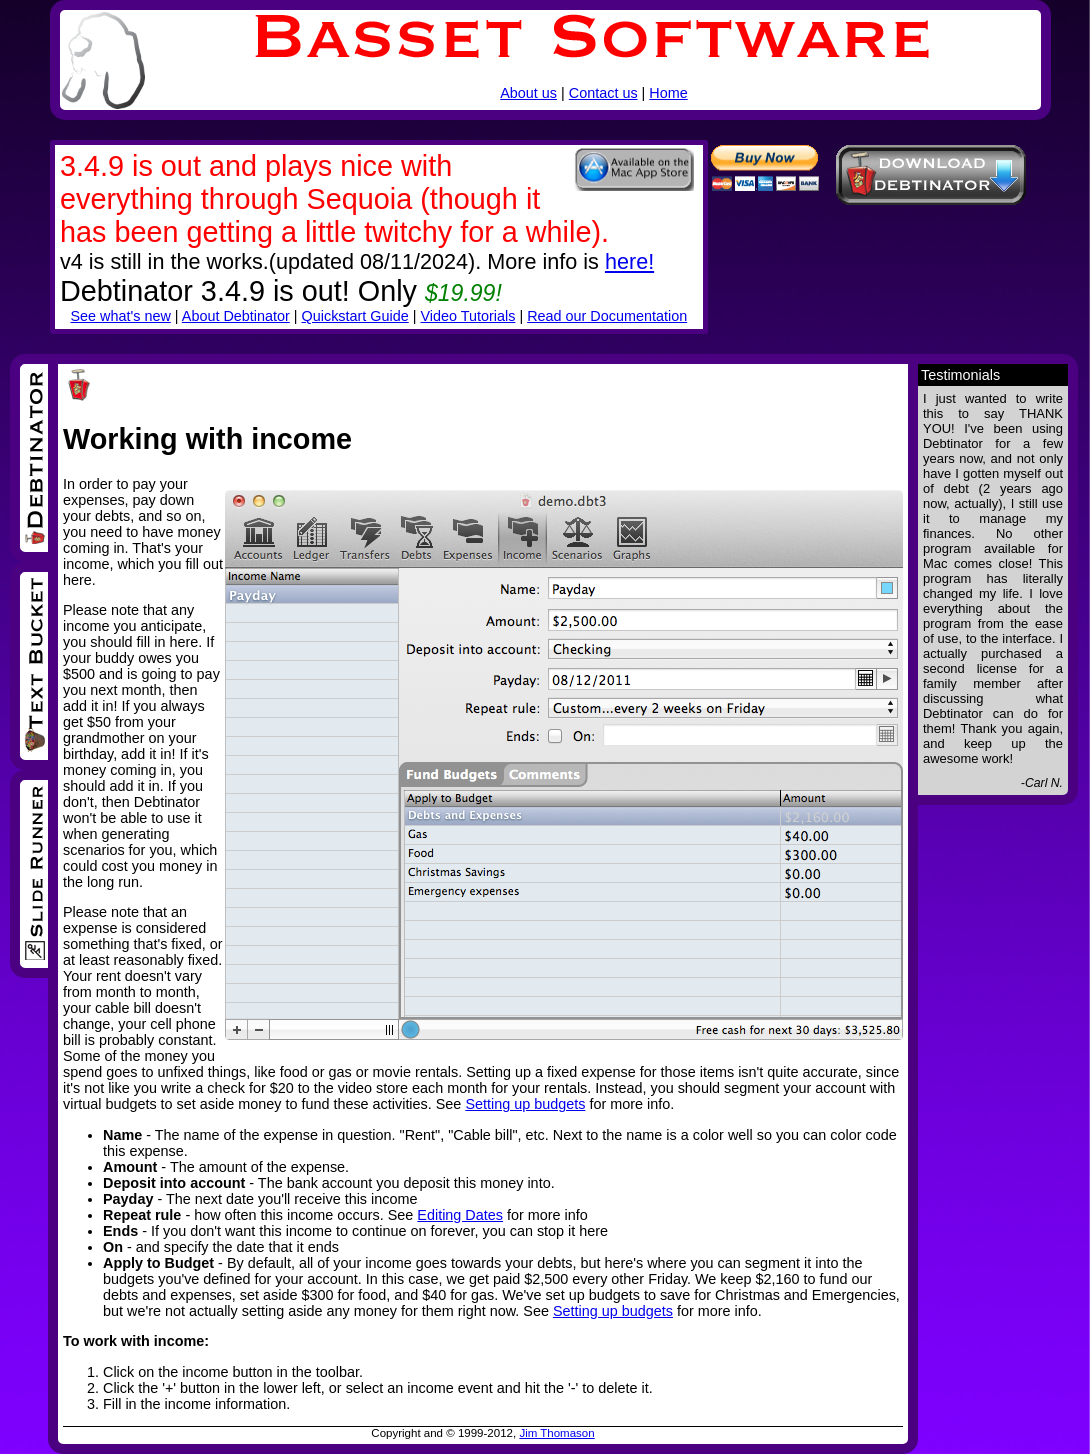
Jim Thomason (556, 1433)
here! (629, 261)
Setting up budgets (525, 1104)
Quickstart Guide (355, 316)
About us (528, 93)
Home (668, 93)
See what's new (120, 316)
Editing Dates (460, 1215)
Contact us (603, 93)
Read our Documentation (607, 316)
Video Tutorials (467, 316)
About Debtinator (236, 316)
